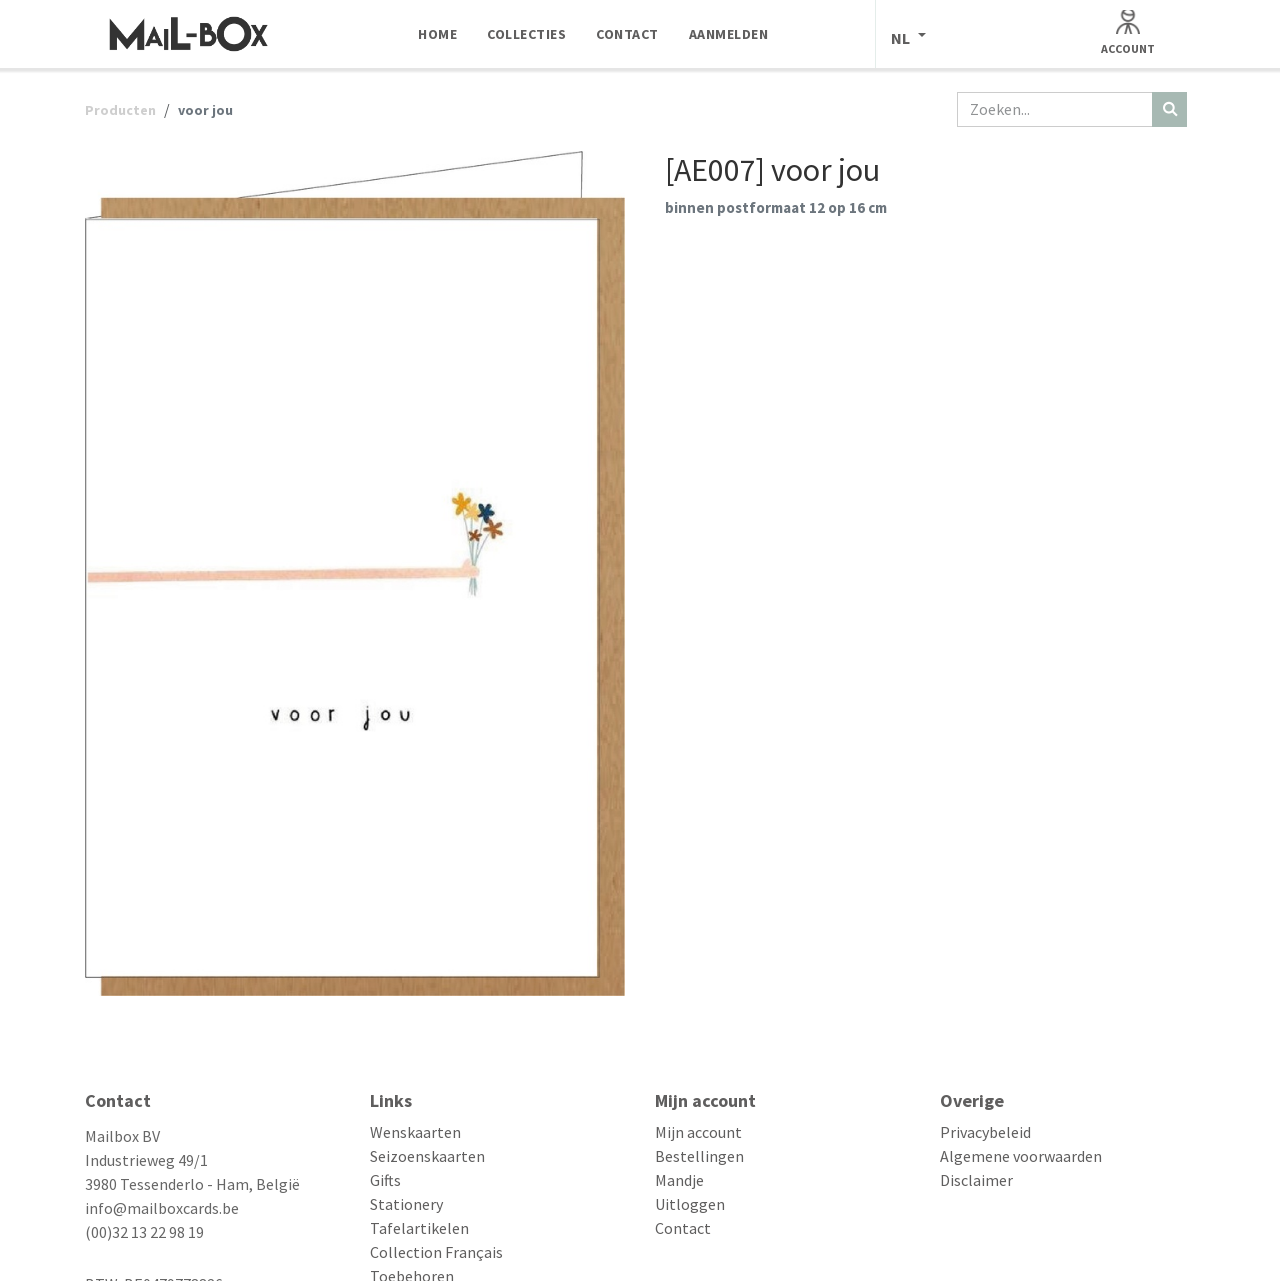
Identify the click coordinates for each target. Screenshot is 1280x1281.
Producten (120, 110)
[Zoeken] (1169, 109)
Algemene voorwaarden (1021, 1156)
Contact (683, 1228)
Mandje (679, 1180)
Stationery (406, 1204)
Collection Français (436, 1252)
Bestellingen (699, 1156)
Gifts (385, 1180)
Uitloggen (690, 1204)
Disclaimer (976, 1180)
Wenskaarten (415, 1132)
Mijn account (698, 1132)
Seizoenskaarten (427, 1156)
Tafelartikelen (419, 1228)
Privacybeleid (985, 1132)
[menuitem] (437, 34)
